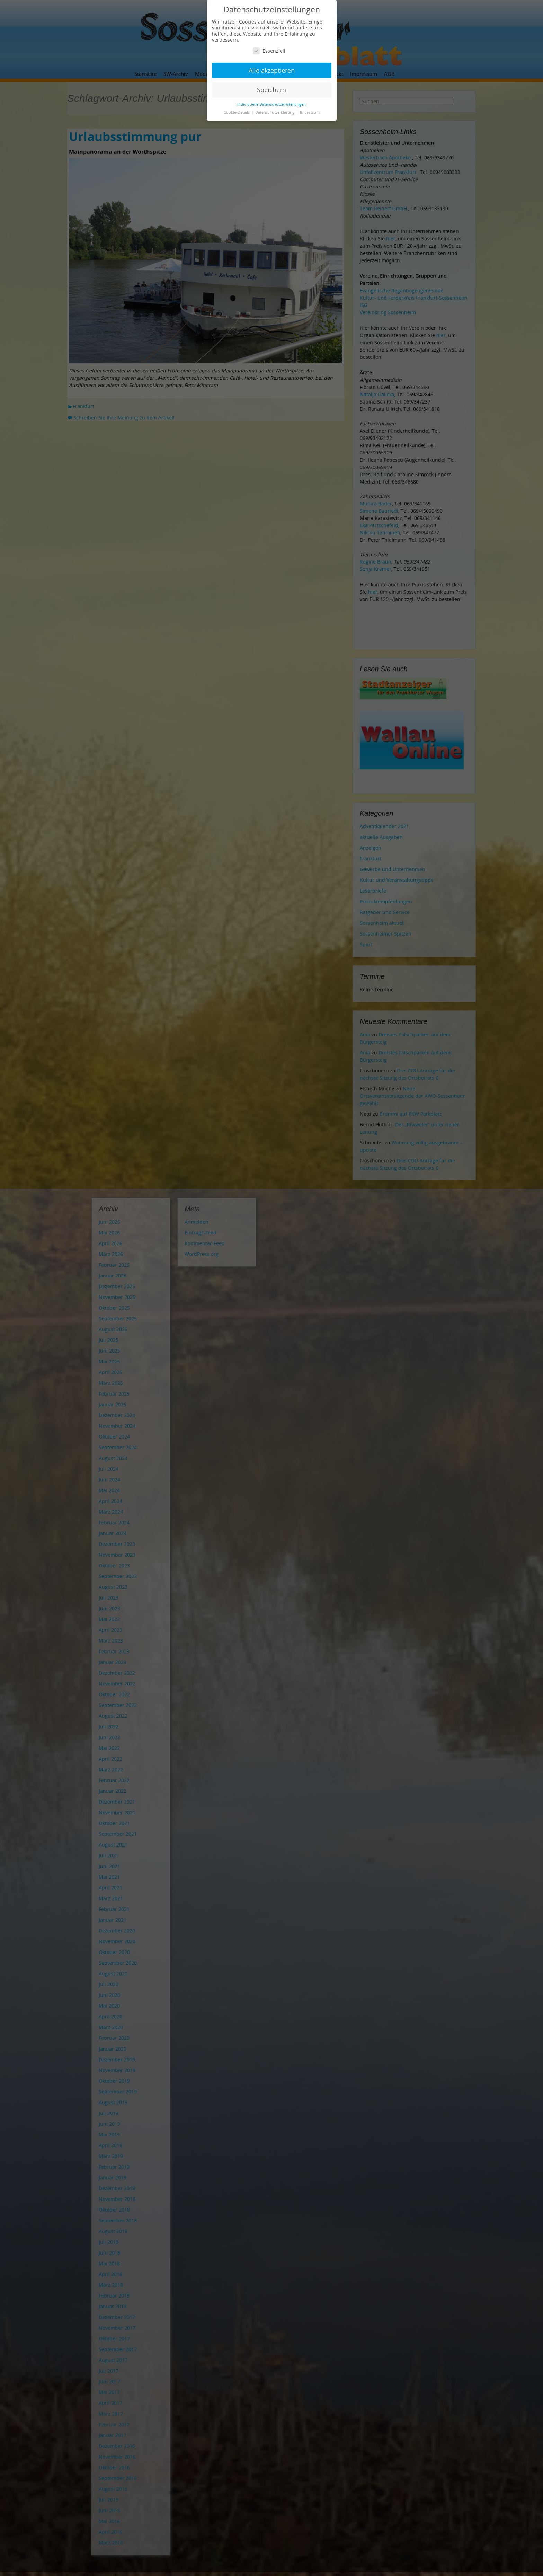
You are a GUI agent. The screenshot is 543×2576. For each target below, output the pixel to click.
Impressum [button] (310, 112)
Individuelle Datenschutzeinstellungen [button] (271, 104)
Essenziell (269, 50)
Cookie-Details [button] (237, 112)
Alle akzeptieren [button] (272, 70)
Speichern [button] (271, 90)
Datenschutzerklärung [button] (275, 112)
